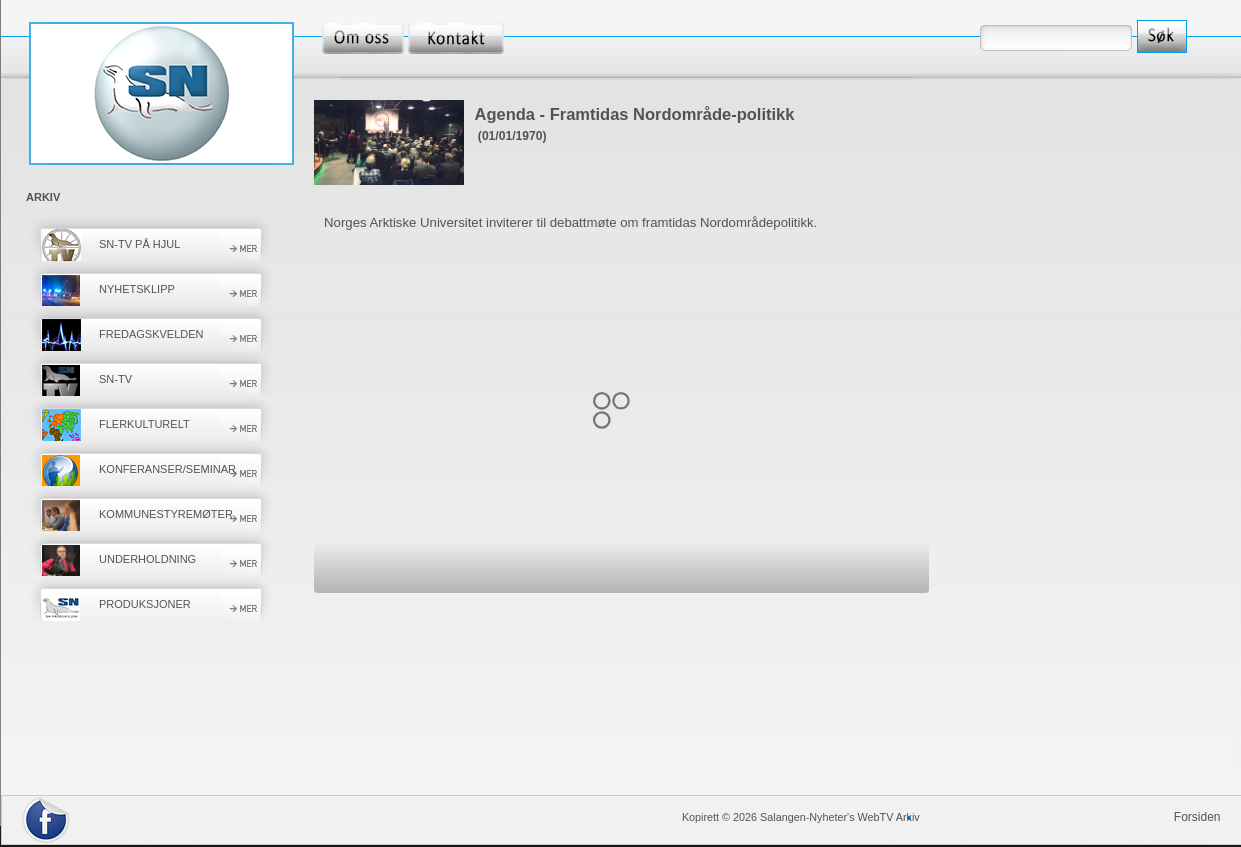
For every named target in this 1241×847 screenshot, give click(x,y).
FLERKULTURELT (144, 424)
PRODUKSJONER (145, 604)
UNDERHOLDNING (147, 559)
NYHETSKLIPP (137, 289)
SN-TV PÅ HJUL (139, 244)
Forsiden (1197, 817)
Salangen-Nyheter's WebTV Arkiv (840, 817)
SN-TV (115, 379)
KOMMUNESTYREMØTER (166, 514)
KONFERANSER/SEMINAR (167, 469)
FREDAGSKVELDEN (151, 334)
